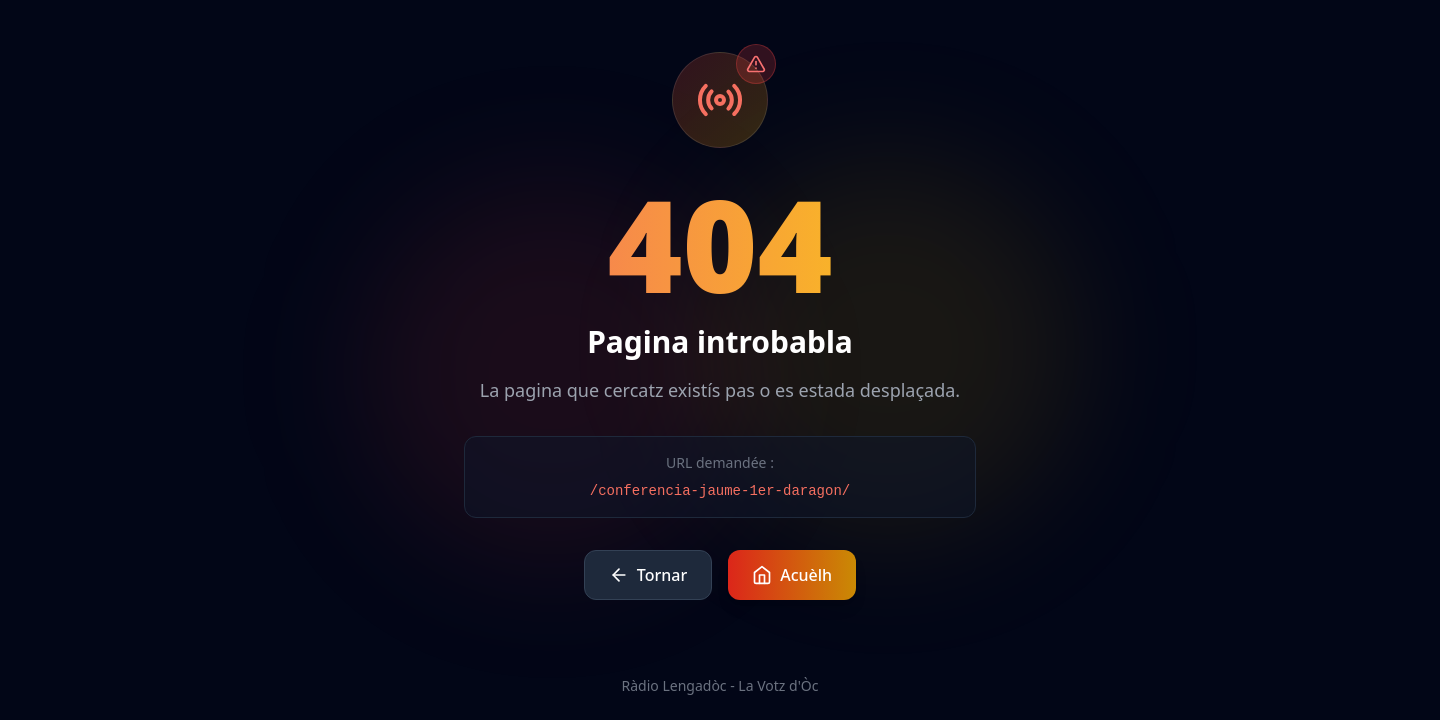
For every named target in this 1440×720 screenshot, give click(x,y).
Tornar (648, 575)
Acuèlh (792, 575)
